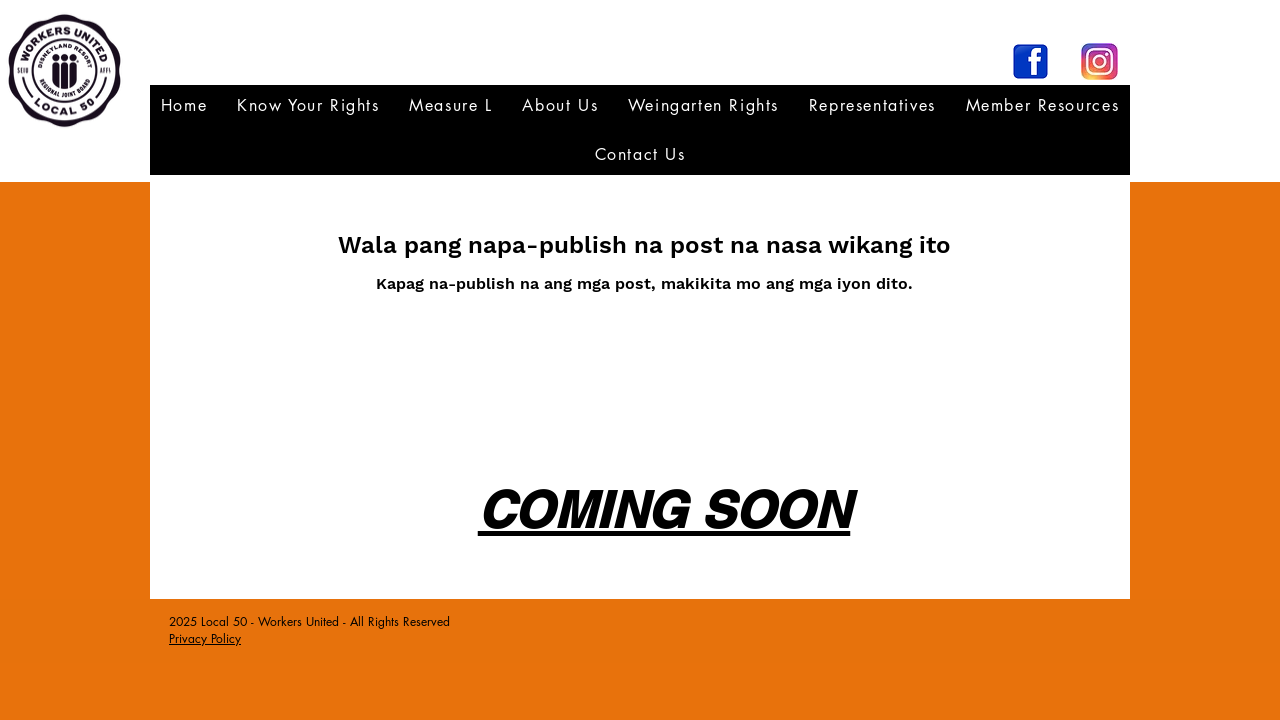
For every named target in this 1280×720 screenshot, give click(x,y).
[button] (872, 105)
